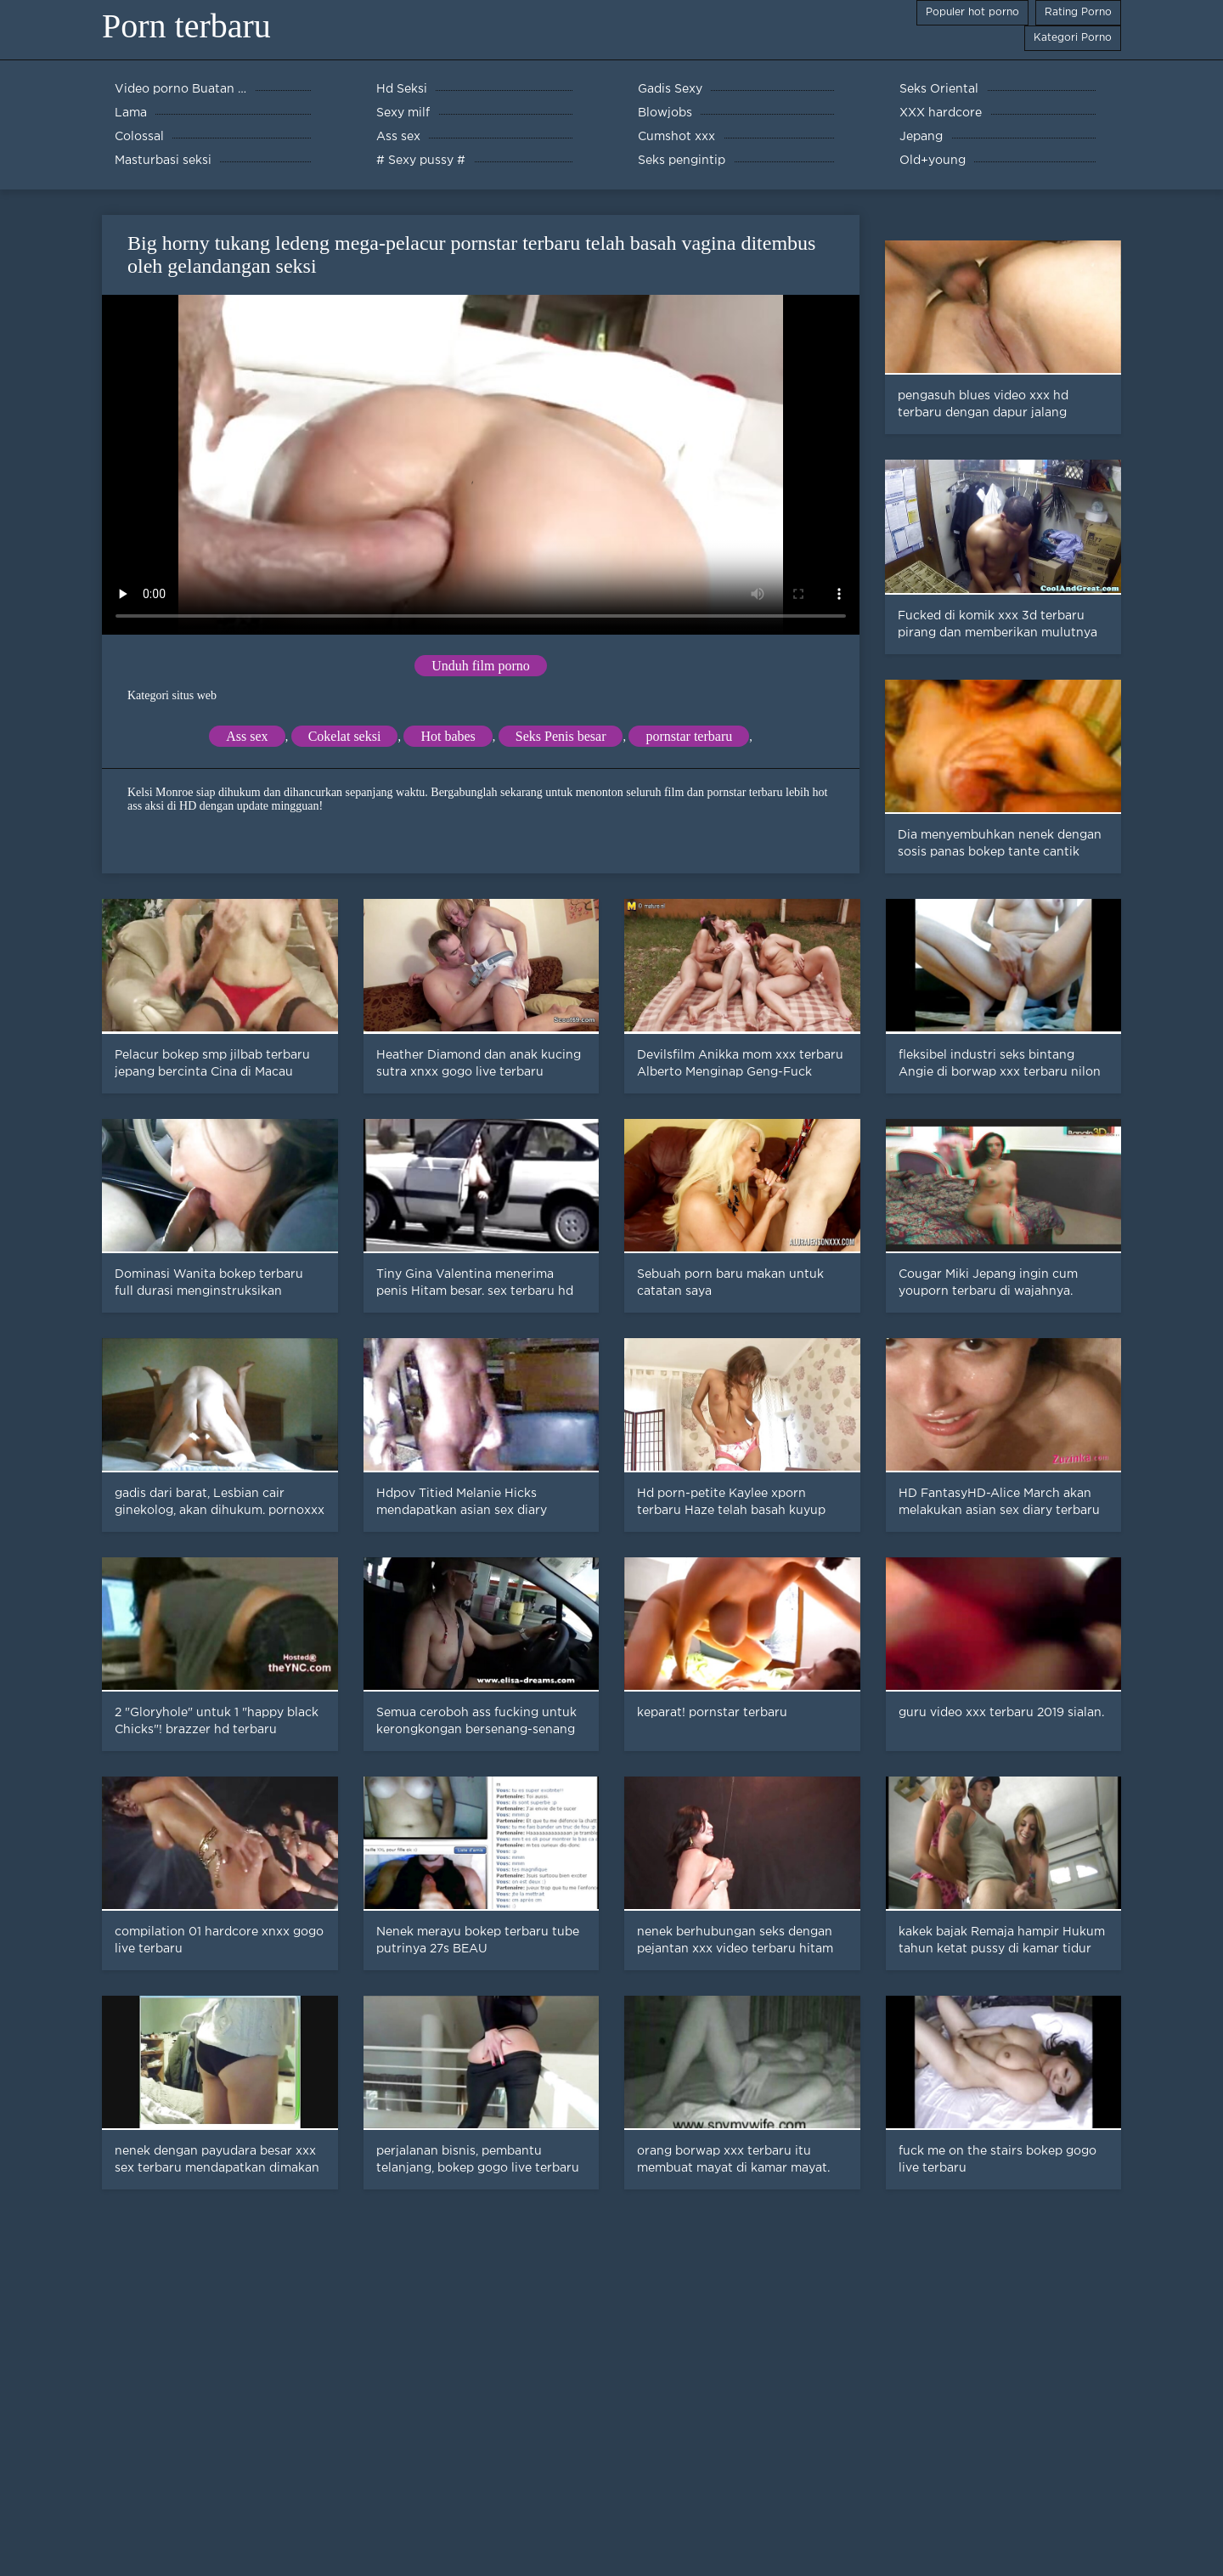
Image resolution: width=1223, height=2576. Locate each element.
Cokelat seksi (344, 736)
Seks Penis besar (561, 736)
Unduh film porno (480, 665)
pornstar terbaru (688, 736)
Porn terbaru (186, 26)
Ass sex (247, 736)
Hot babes (447, 736)
